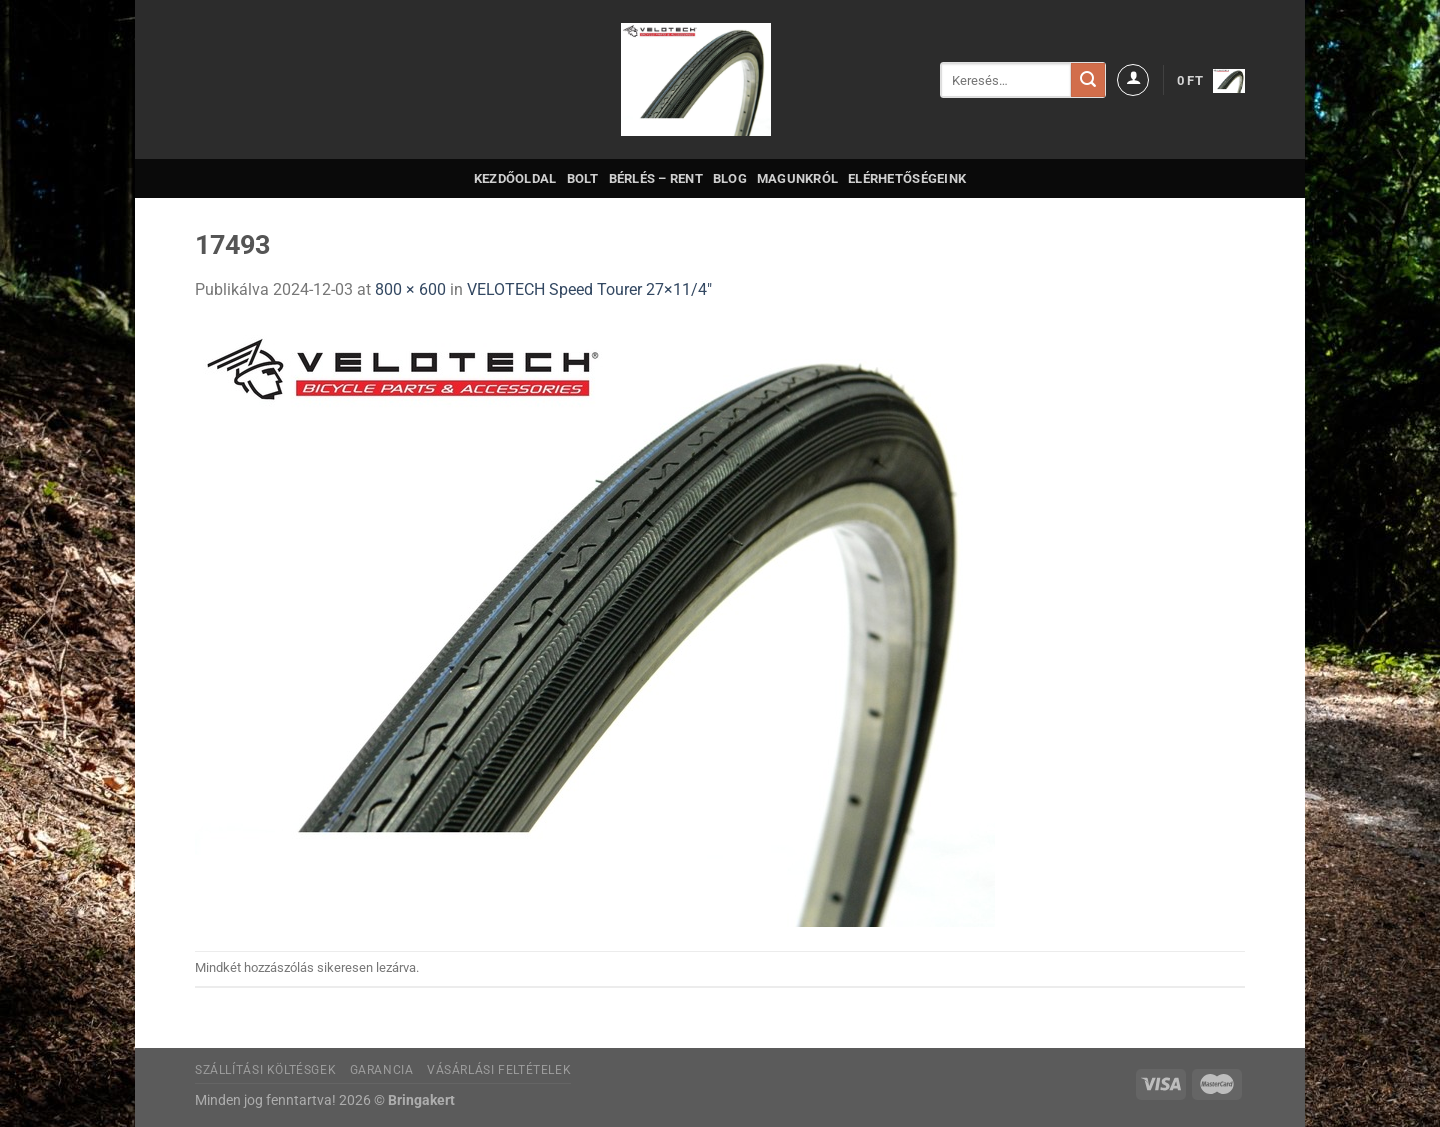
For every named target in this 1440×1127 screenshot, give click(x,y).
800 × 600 (410, 289)
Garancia (382, 1070)
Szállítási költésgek (265, 1070)
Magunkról (797, 178)
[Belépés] (1133, 80)
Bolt (583, 178)
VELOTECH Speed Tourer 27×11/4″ (589, 289)
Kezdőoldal (515, 178)
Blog (730, 178)
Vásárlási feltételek (499, 1070)
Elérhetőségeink (907, 178)
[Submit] (1088, 80)
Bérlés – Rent (656, 178)
